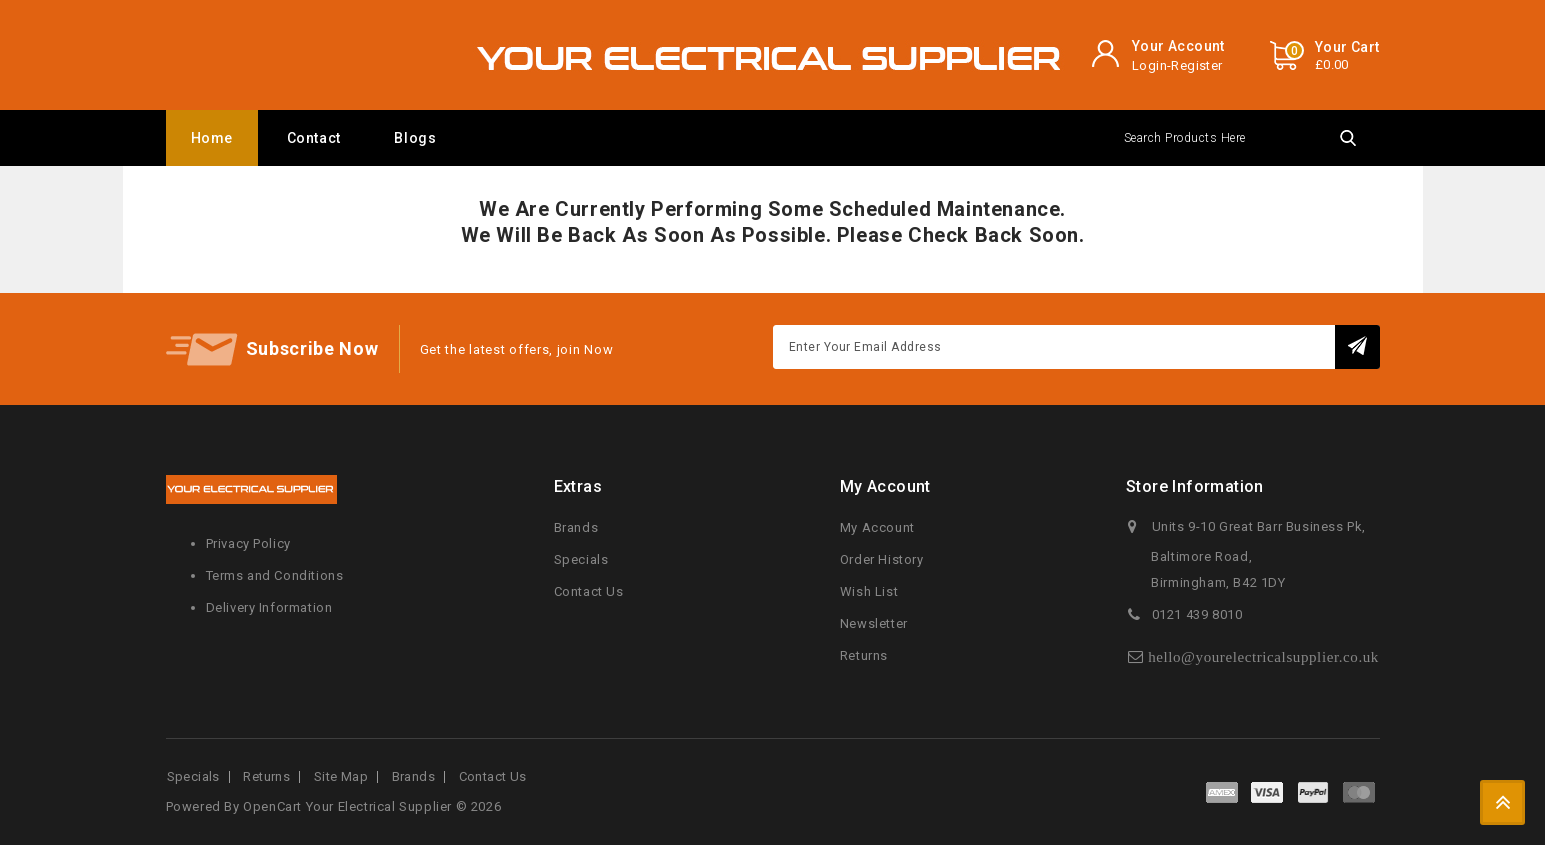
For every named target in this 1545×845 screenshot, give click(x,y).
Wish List (869, 591)
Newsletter (874, 623)
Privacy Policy (248, 543)
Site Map (341, 776)
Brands (576, 527)
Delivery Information (269, 607)
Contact (314, 138)
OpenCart (272, 806)
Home (212, 138)
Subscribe (1357, 347)
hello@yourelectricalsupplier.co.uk (1263, 656)
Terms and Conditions (275, 575)
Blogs (415, 138)
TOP (1502, 802)
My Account (877, 527)
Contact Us (589, 591)
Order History (882, 559)
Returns (864, 655)
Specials (581, 559)
